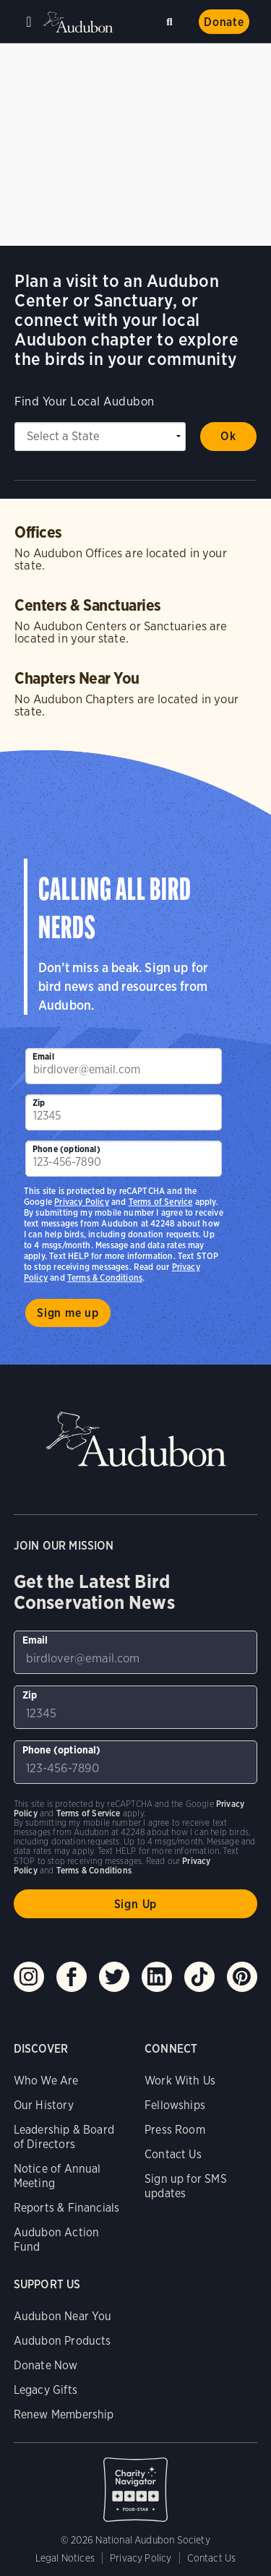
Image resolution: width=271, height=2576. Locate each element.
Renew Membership (64, 2414)
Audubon (79, 22)
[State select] (100, 436)
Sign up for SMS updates (186, 2186)
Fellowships (175, 2105)
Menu (29, 21)
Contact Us (173, 2154)
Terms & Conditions (104, 1277)
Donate (224, 22)
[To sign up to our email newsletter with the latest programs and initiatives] (123, 1066)
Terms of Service (161, 1201)
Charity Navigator (136, 2482)
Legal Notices (65, 2558)
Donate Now (46, 2365)
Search (172, 19)
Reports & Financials (67, 2208)
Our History (44, 2105)
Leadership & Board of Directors (64, 2137)
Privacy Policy (81, 1201)
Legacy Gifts (45, 2390)
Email (43, 1056)
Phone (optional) (66, 1148)
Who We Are (46, 2080)
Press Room (175, 2130)
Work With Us (180, 2080)
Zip (39, 1102)
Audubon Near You (63, 2316)
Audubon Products (62, 2341)
